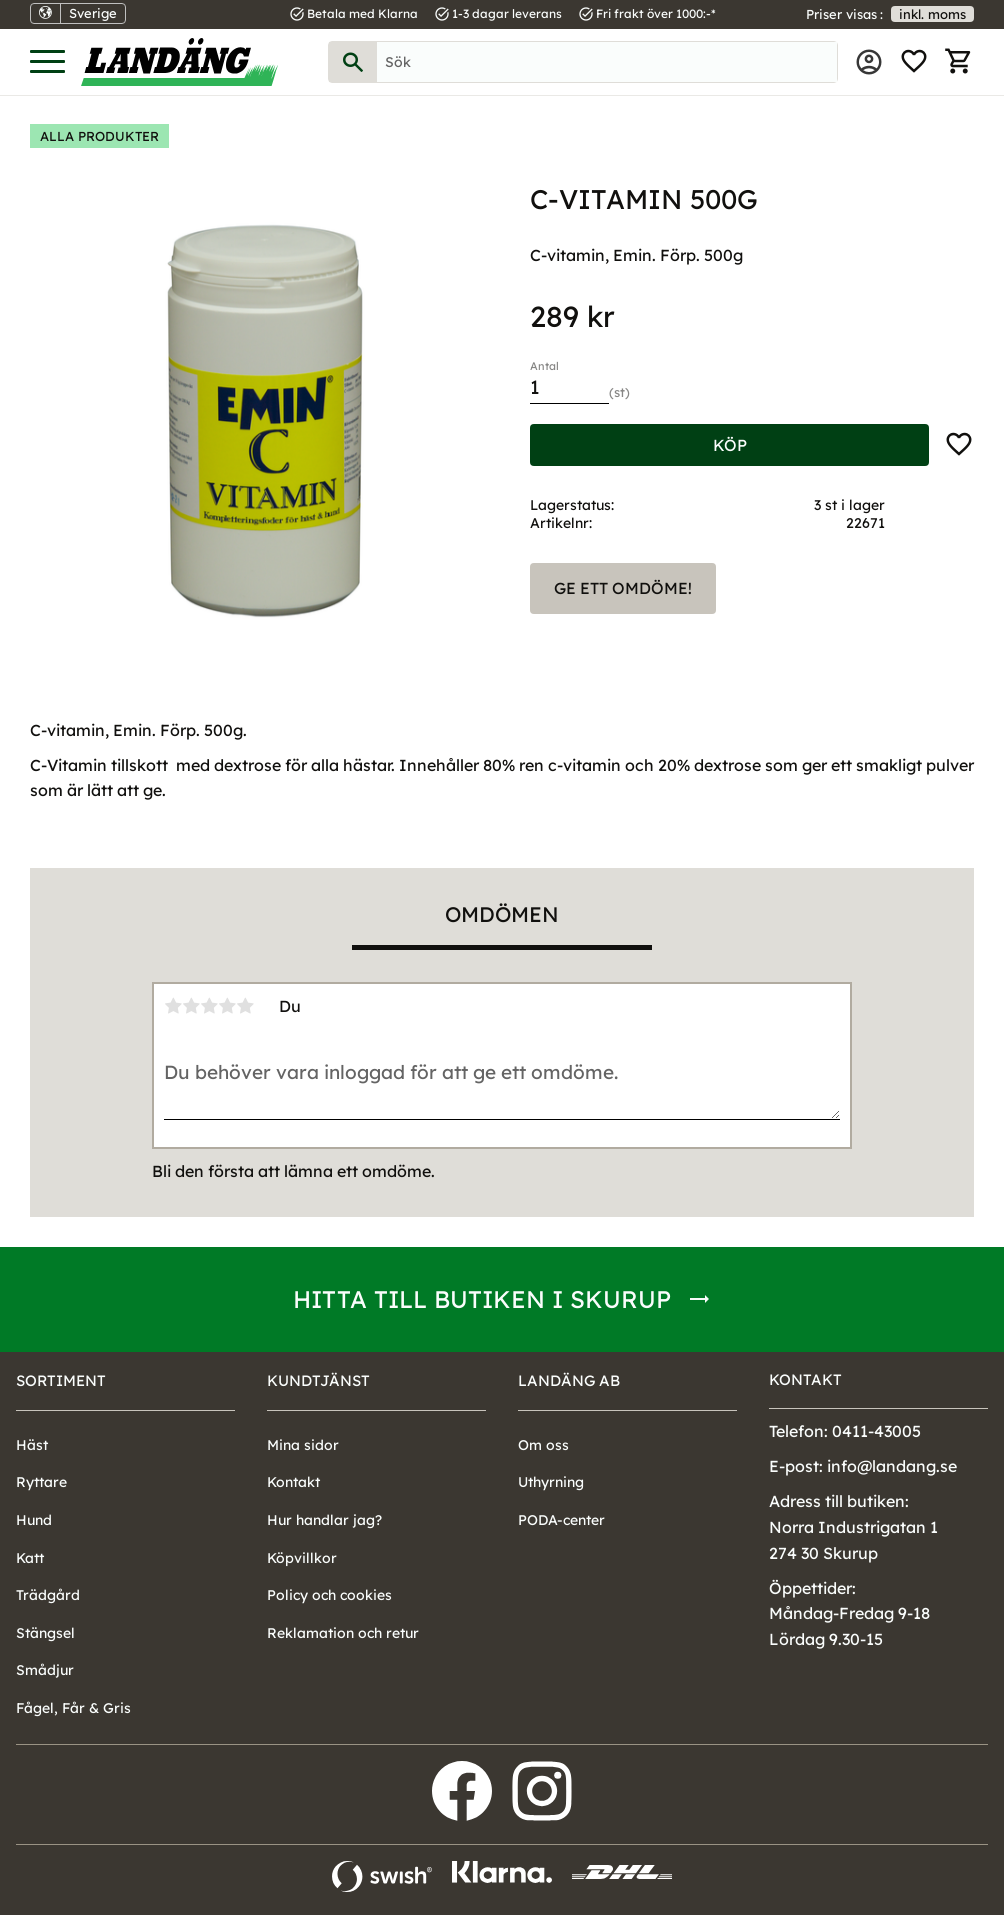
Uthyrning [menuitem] (551, 1482)
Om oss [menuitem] (543, 1445)
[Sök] (353, 62)
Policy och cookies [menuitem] (329, 1595)
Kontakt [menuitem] (293, 1482)
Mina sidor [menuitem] (869, 62)
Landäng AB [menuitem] (569, 1380)
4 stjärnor (227, 1006)
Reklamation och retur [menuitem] (343, 1633)
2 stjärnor (191, 1006)
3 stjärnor (209, 1006)
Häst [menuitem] (32, 1445)
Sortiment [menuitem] (61, 1380)
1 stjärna (173, 1006)
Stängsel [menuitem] (45, 1633)
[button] (47, 62)
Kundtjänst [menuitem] (318, 1380)
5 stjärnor (245, 1006)
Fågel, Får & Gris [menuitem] (73, 1708)
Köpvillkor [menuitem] (302, 1558)
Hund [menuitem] (34, 1520)
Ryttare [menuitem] (41, 1482)
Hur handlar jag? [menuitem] (324, 1520)
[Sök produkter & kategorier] (607, 62)
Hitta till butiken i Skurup (482, 1299)
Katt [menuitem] (30, 1558)
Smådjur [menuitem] (45, 1670)
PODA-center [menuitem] (561, 1520)
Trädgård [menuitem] (48, 1595)
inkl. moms (932, 14)
